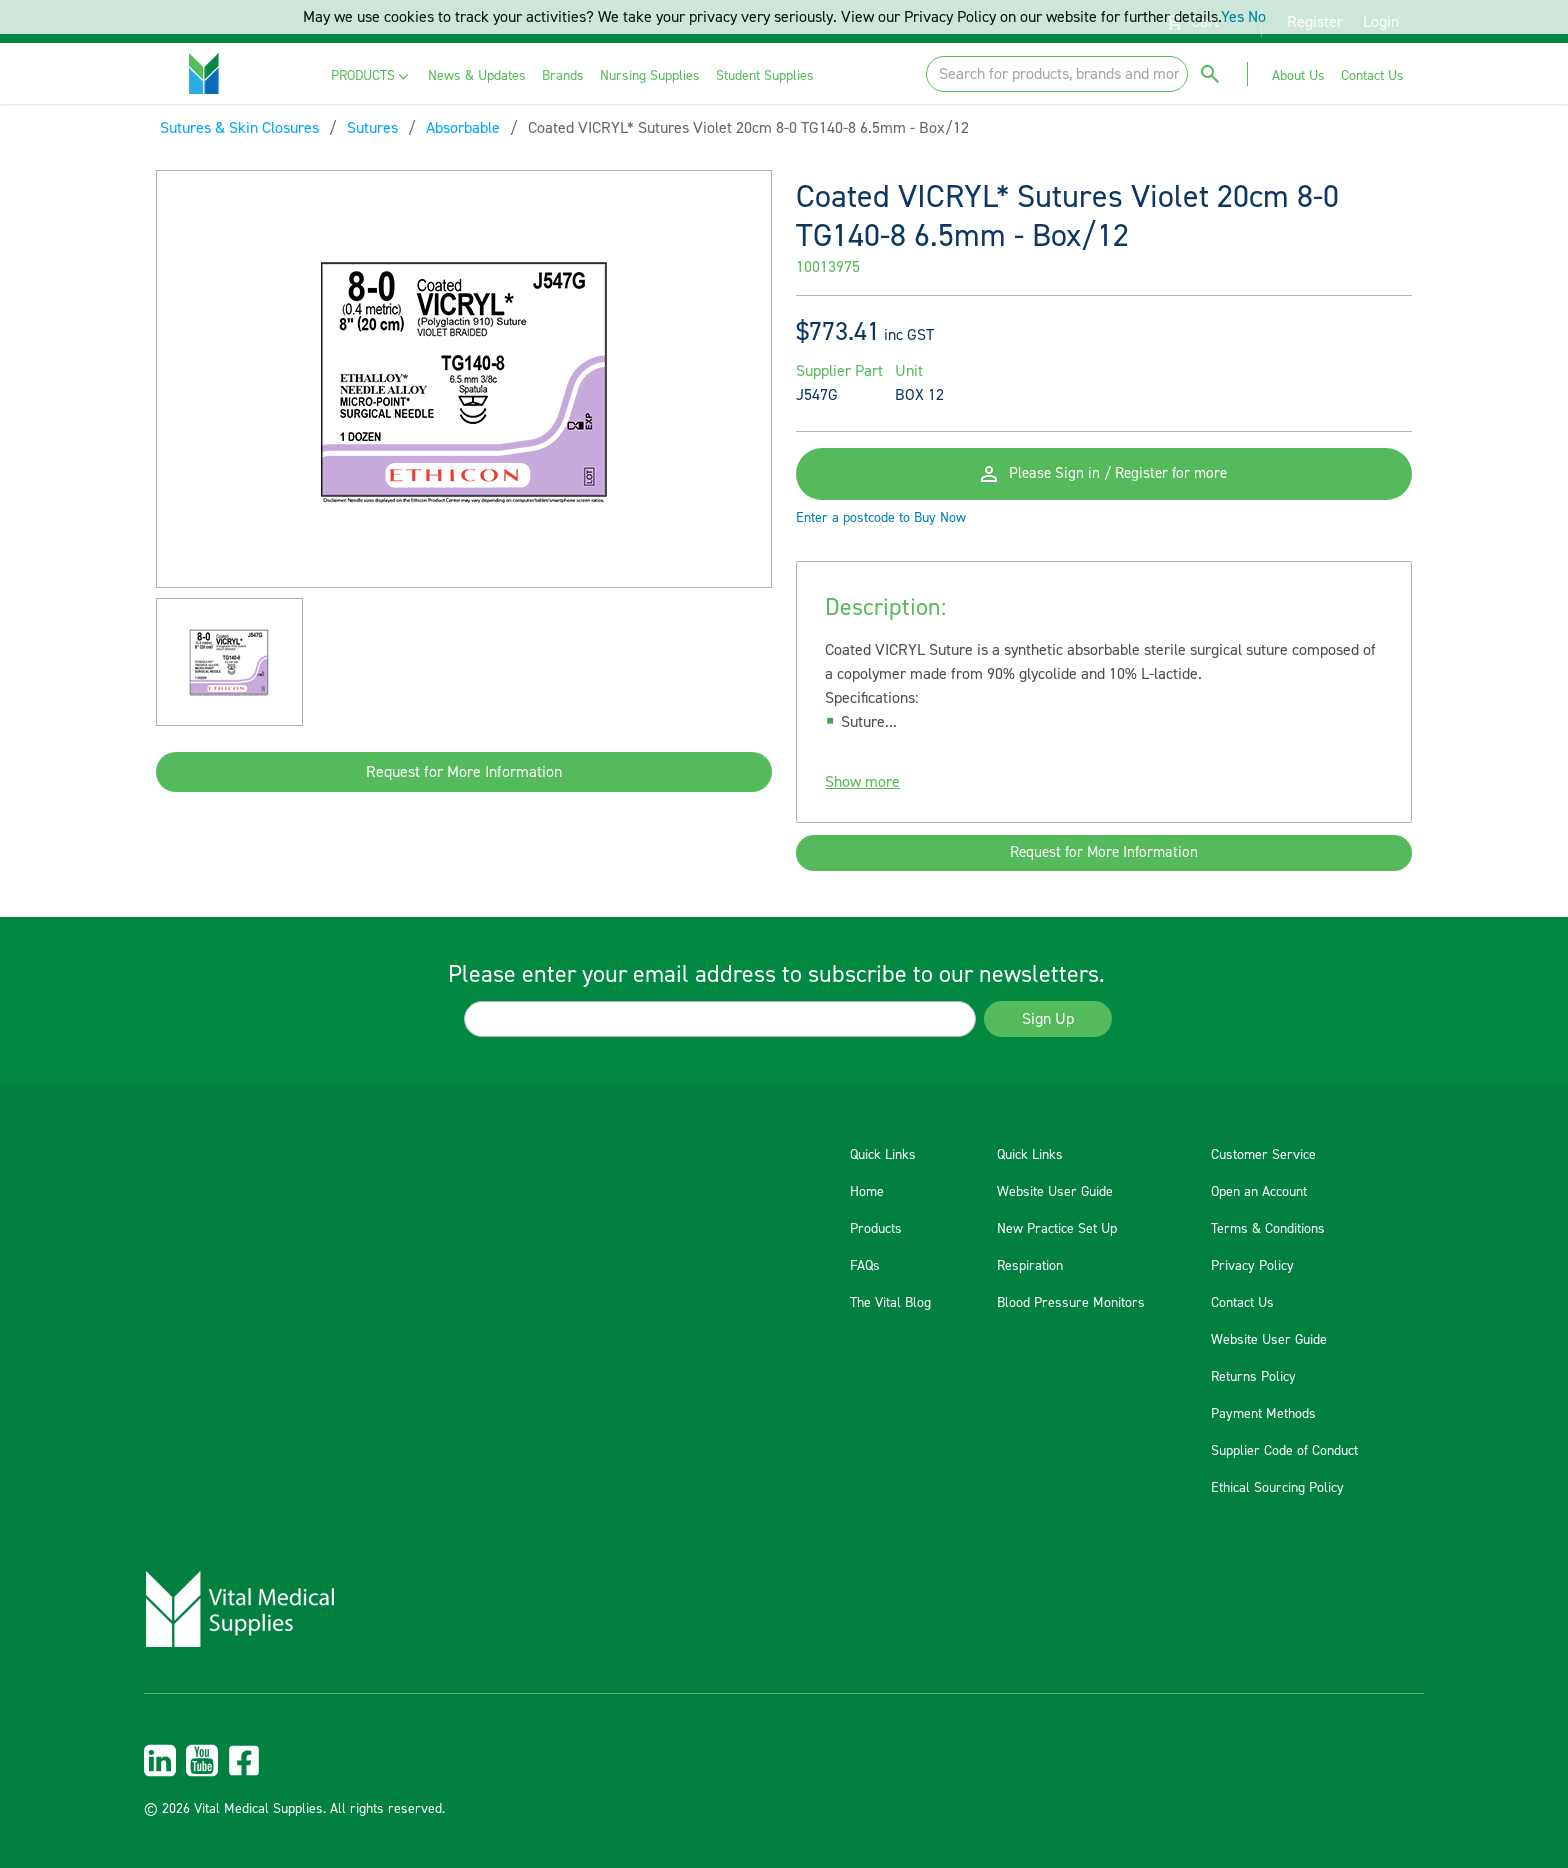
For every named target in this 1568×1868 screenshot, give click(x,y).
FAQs (865, 1266)
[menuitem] (371, 76)
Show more (862, 794)
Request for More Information (464, 772)
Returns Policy (1253, 1377)
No (1257, 17)
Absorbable (463, 128)
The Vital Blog (890, 1303)
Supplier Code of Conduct (1284, 1451)
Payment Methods (1263, 1414)
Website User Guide (1055, 1192)
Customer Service (1263, 1155)
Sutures (372, 128)
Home (867, 1192)
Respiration (1030, 1266)
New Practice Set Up (1057, 1229)
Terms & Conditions (1268, 1229)
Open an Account (1259, 1192)
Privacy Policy (1252, 1266)
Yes (1232, 17)
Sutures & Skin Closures (239, 128)
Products (876, 1229)
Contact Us (1242, 1303)
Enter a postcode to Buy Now (881, 530)
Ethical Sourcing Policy (1277, 1488)
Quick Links (883, 1155)
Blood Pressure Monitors (1071, 1303)
